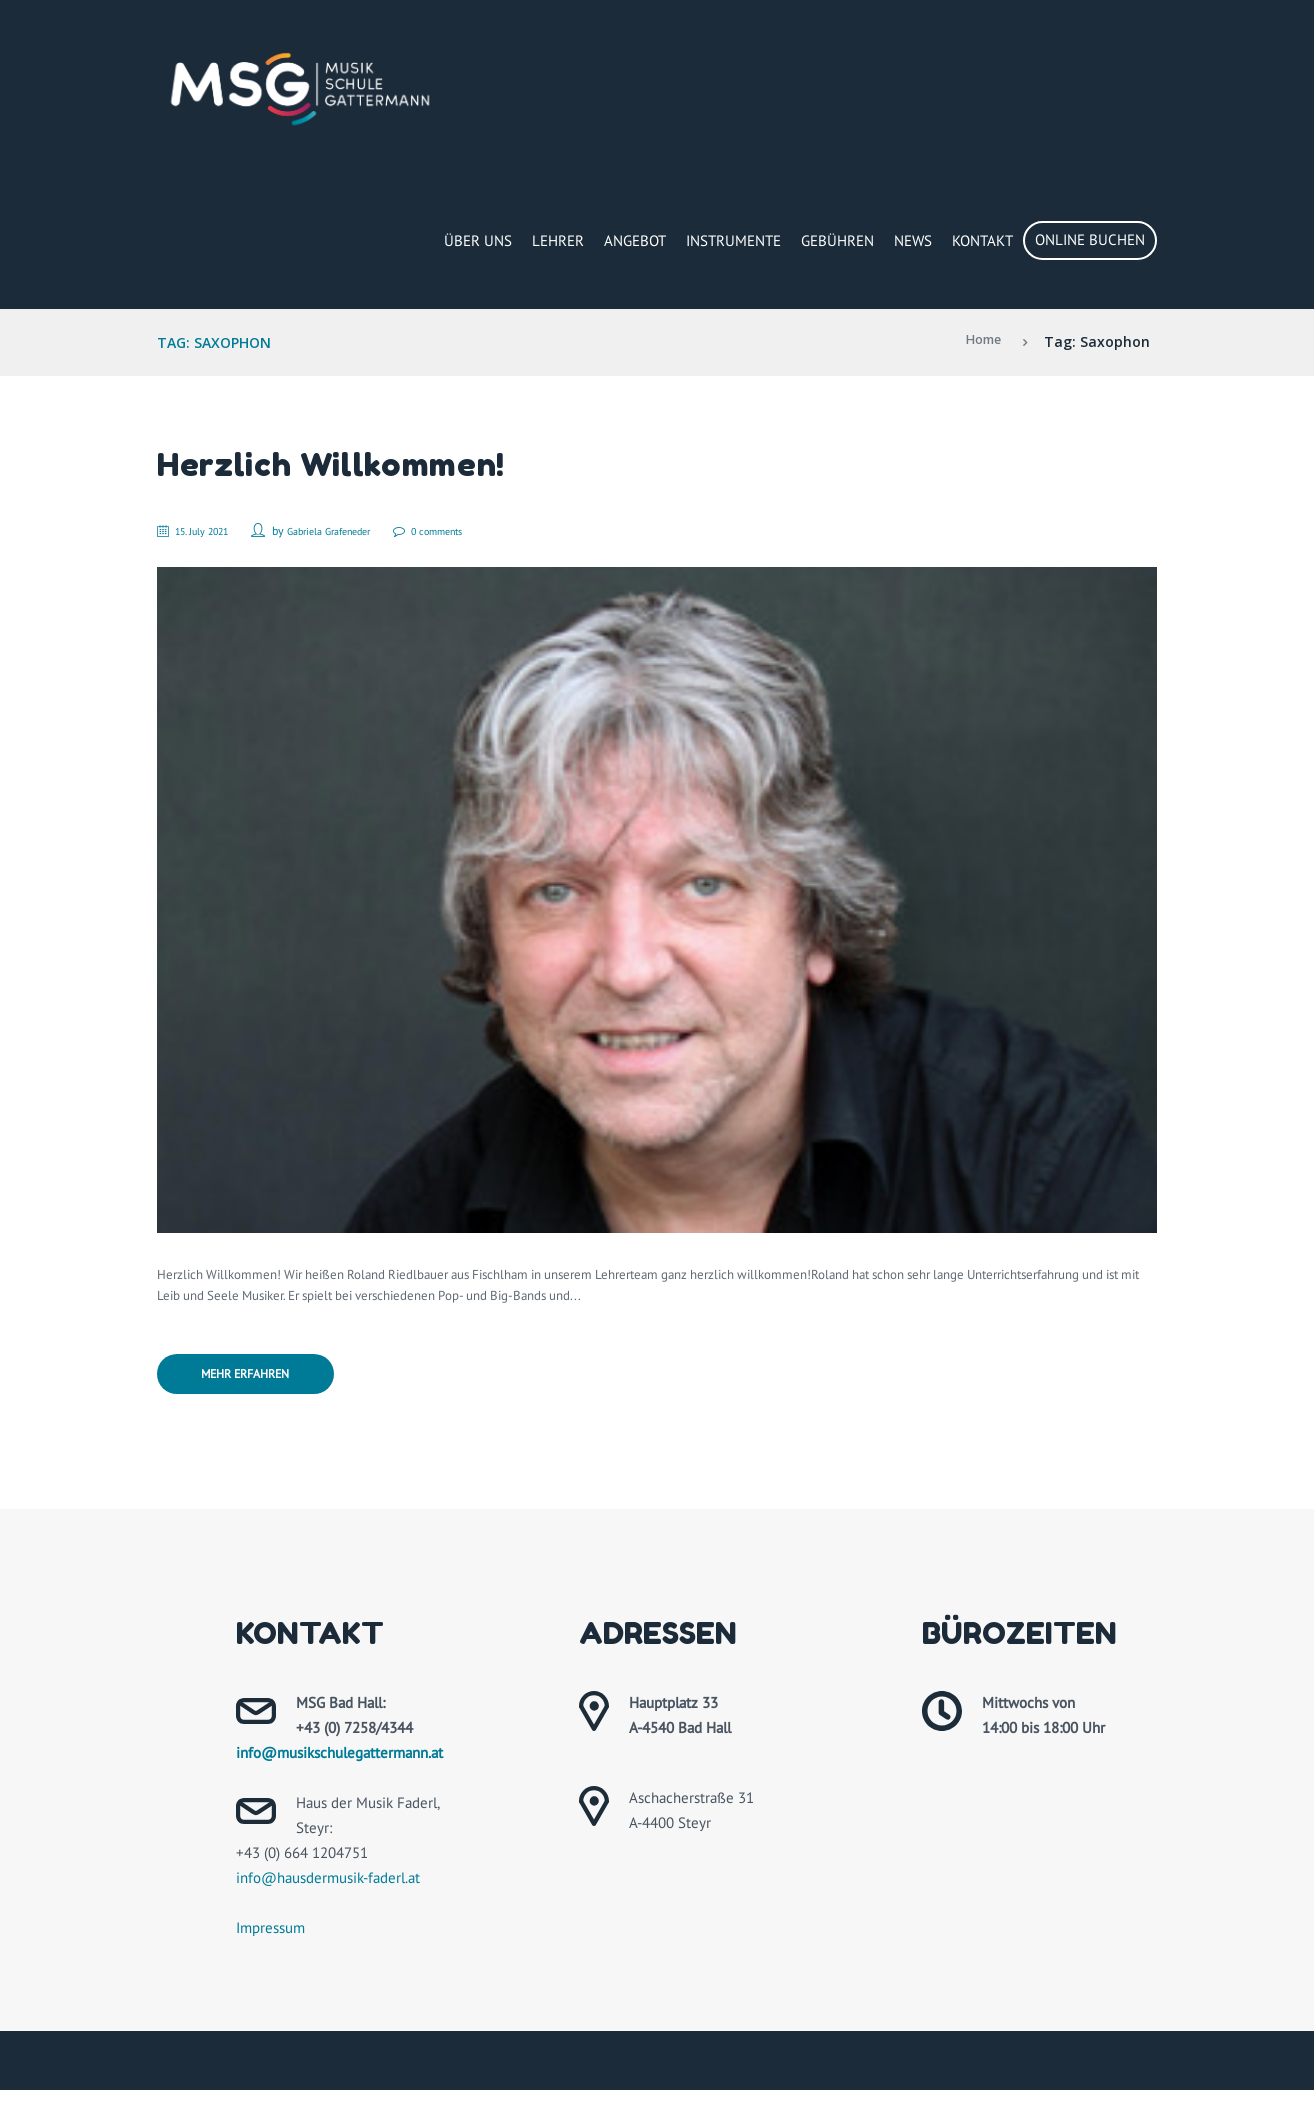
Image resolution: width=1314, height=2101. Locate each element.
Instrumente (733, 240)
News (913, 240)
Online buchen (1090, 239)
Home (979, 341)
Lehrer (558, 240)
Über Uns (478, 240)
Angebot (635, 240)
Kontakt (982, 240)
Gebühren (837, 240)
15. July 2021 (213, 530)
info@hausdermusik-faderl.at (328, 1888)
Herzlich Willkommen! (350, 462)
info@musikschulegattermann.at (339, 1763)
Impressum (270, 1938)
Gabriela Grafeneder (356, 530)
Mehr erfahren (261, 1382)
